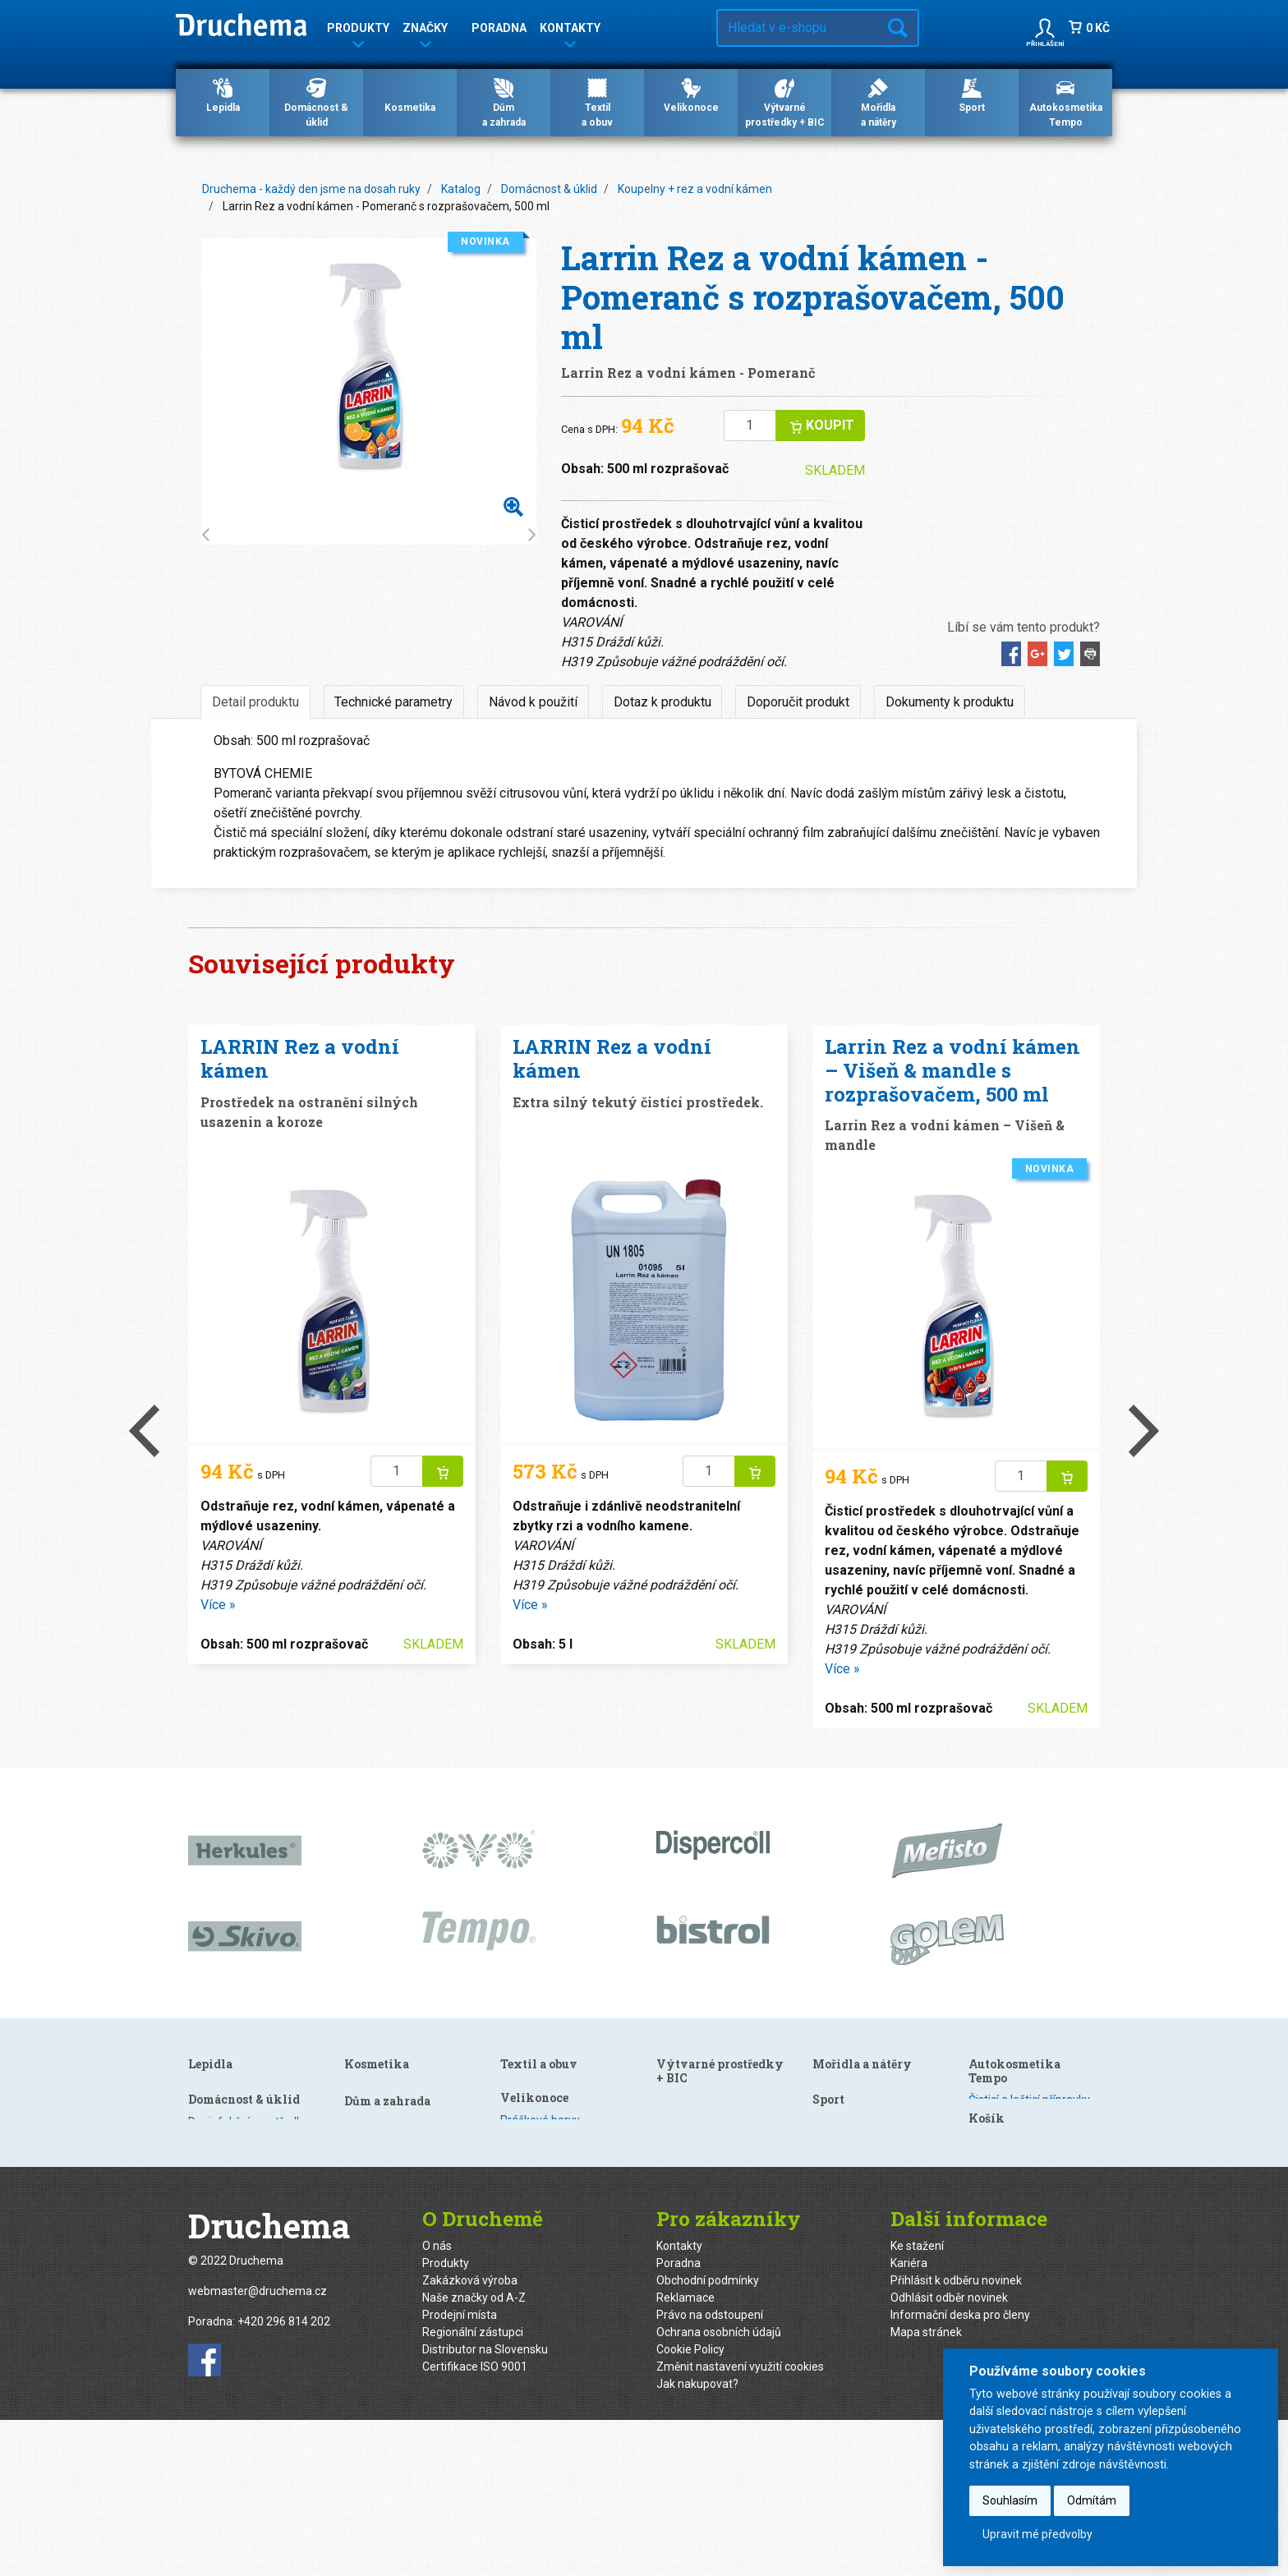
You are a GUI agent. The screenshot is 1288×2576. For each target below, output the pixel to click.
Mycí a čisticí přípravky (1025, 2116)
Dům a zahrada (543, 2184)
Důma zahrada (504, 102)
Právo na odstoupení (709, 2470)
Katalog (461, 189)
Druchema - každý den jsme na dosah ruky (311, 189)
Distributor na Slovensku (485, 2505)
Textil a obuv (695, 2064)
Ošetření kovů (380, 2207)
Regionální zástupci (472, 2488)
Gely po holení (536, 2103)
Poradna (499, 27)
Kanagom (213, 2121)
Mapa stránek (926, 2488)
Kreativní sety (691, 2274)
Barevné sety (690, 2171)
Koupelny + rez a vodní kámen (695, 189)
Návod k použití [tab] (533, 702)
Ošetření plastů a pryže (1028, 2134)
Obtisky (675, 2222)
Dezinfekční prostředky (404, 2086)
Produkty (445, 2419)
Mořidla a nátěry (862, 2145)
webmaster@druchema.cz (257, 2447)
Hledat (898, 28)
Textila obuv (597, 102)
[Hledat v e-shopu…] (798, 28)
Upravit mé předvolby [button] (1037, 2534)
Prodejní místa (459, 2470)
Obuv (669, 2086)
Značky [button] (425, 30)
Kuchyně (366, 2103)
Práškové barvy (696, 2153)
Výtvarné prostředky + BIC (785, 102)
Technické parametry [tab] (393, 702)
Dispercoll (213, 2103)
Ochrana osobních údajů (718, 2488)
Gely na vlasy (533, 2086)
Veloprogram (846, 2253)
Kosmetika (409, 94)
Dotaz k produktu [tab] (662, 702)
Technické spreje (1012, 2185)
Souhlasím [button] (1009, 2500)
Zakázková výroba (470, 2436)
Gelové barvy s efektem (717, 2205)
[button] (1044, 28)
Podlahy (365, 2155)
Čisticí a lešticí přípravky (1029, 2099)
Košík (986, 2214)
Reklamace (685, 2453)
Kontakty (679, 2401)
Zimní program (1007, 2168)
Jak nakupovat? (697, 2539)
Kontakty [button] (570, 30)
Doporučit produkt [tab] (798, 702)
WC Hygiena (375, 2189)
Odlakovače (530, 2138)
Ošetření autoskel (1014, 2151)
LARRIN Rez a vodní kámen (299, 1058)
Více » (218, 1604)
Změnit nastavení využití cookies (740, 2522)
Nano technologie (389, 2172)
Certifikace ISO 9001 (474, 2522)
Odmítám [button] (1091, 2500)
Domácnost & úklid (316, 102)
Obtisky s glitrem (699, 2240)
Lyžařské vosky (851, 2235)
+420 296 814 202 (283, 2477)
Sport (972, 94)
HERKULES (215, 2086)
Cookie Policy (690, 2505)
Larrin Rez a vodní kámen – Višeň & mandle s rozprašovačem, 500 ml (952, 1070)
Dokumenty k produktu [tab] (950, 702)
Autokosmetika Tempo (1065, 102)
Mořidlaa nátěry (878, 102)
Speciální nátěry (853, 2185)
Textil (670, 2103)
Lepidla (223, 94)
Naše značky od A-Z (474, 2453)
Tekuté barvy (690, 2188)
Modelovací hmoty (860, 2116)
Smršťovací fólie (698, 2257)
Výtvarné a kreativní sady (877, 2099)
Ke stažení (917, 2401)
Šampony (525, 2121)
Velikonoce (691, 94)
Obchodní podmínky (707, 2436)
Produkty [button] (358, 30)
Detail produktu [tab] (255, 702)
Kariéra (908, 2419)
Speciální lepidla (229, 2138)
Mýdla (515, 2155)
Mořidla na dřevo (855, 2167)
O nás (437, 2401)
